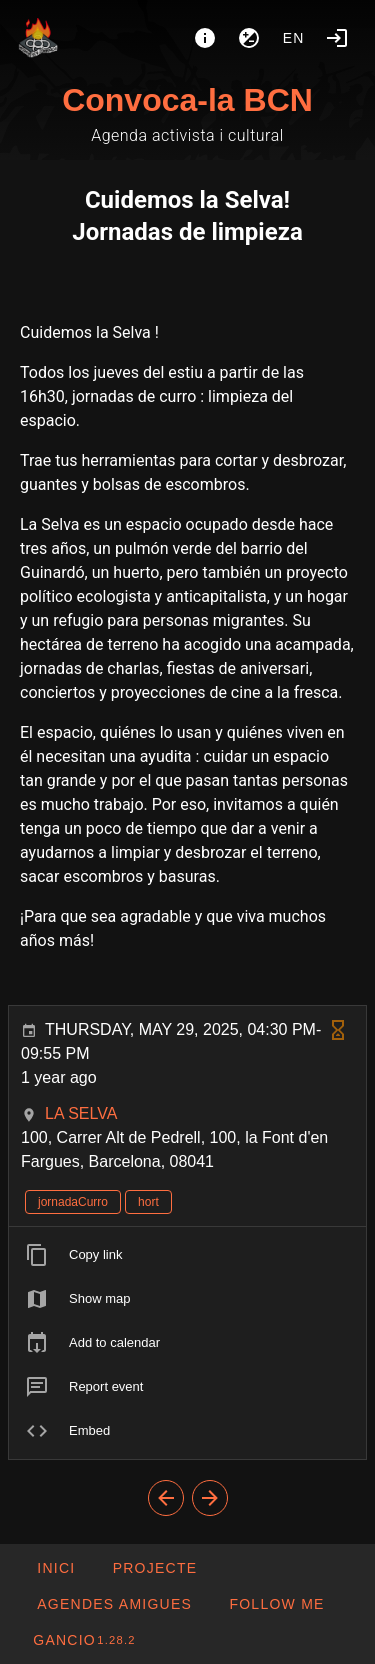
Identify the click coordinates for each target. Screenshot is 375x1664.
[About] (205, 38)
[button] (114, 1604)
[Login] (337, 38)
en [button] (294, 38)
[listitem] (187, 1255)
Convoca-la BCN (187, 100)
